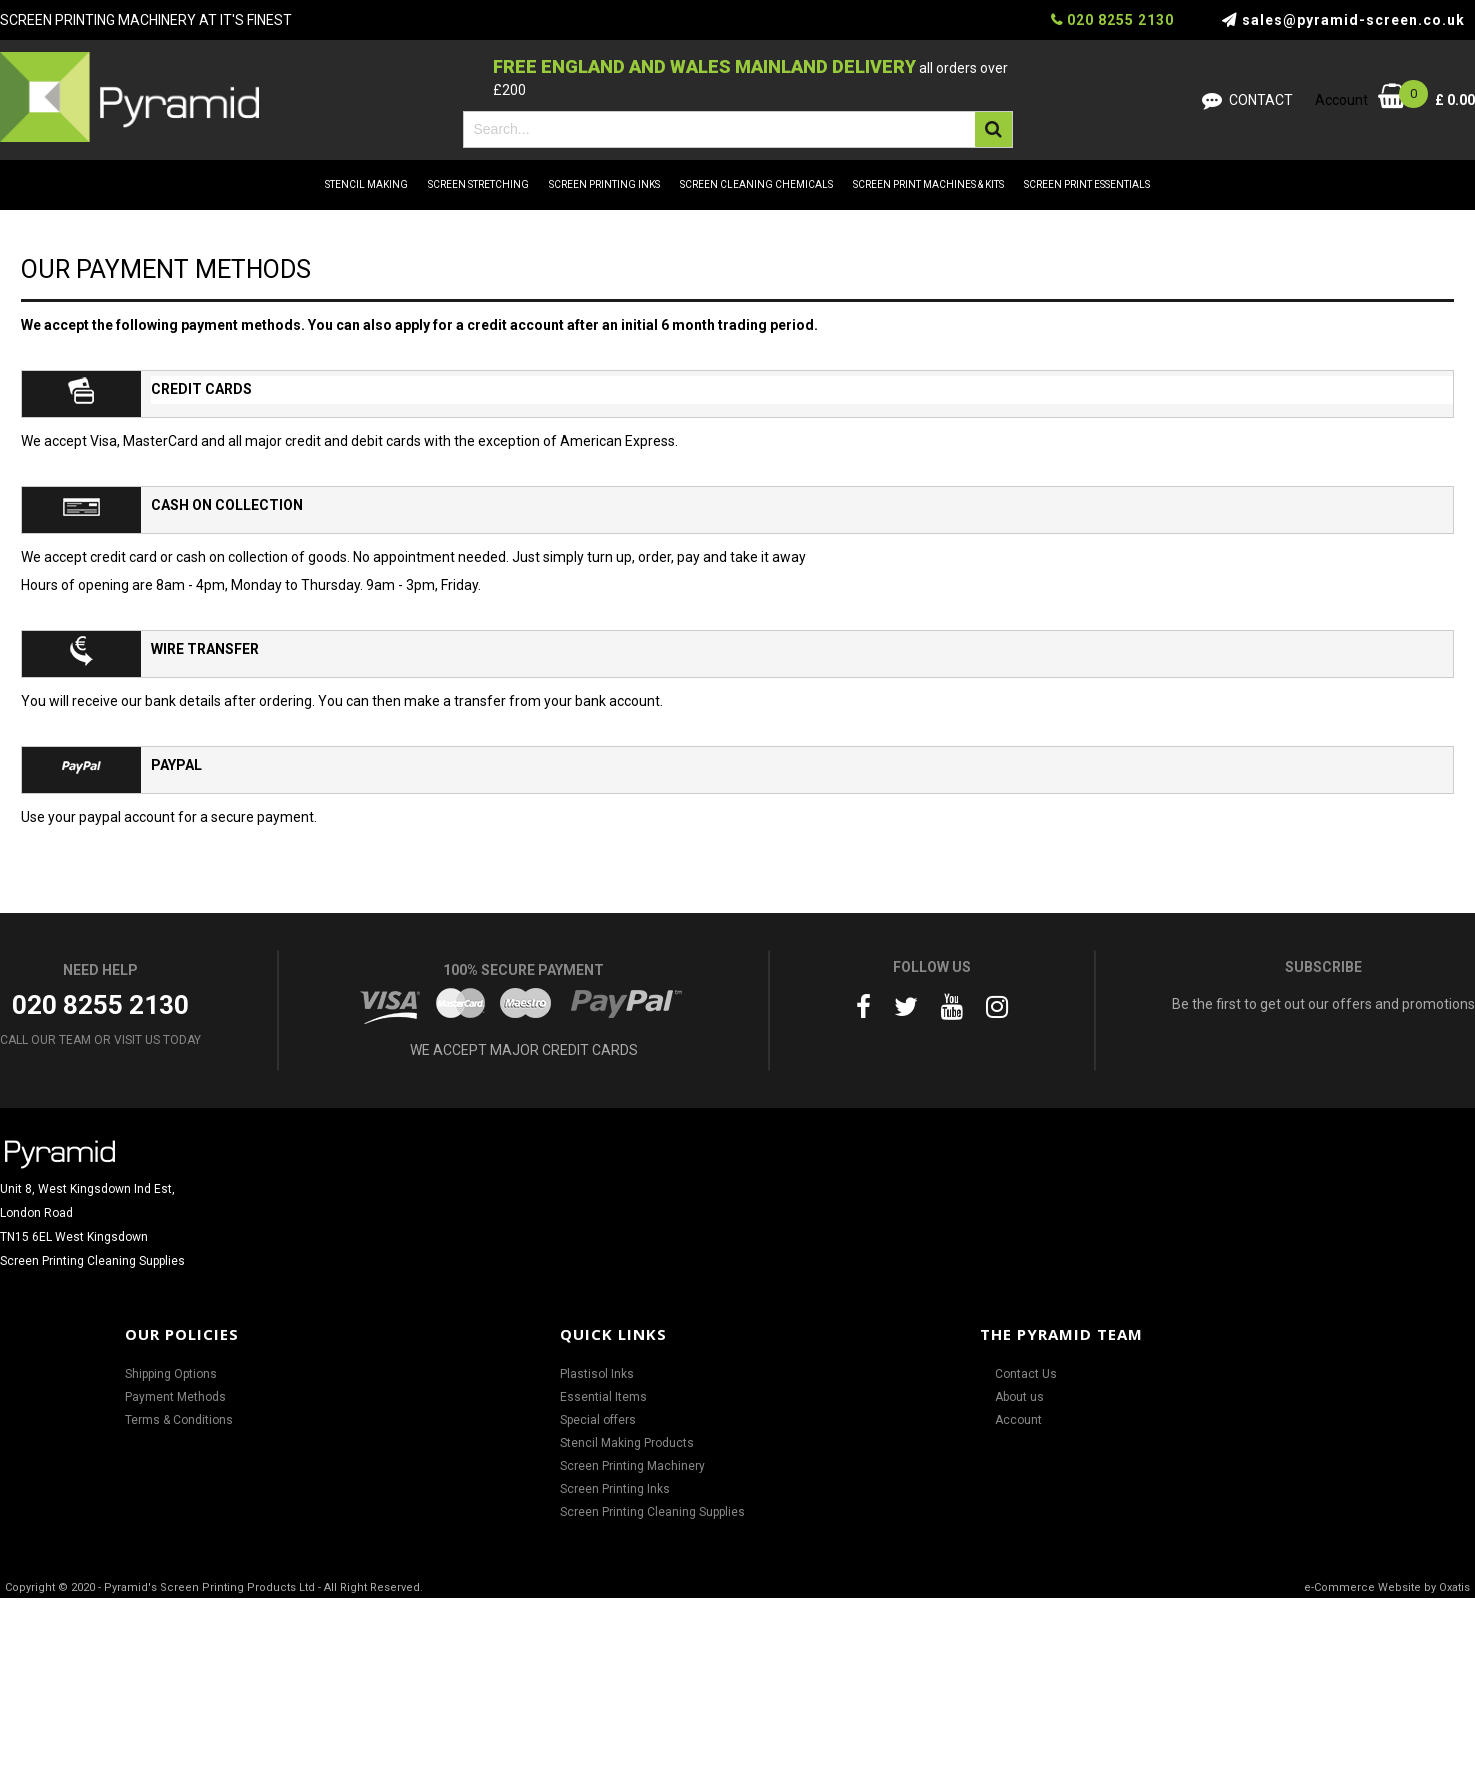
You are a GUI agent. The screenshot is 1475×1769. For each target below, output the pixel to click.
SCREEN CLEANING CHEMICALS (756, 184)
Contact (1261, 100)
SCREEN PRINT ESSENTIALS (1087, 184)
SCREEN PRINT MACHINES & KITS (928, 184)
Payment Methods (175, 1397)
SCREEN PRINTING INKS (604, 184)
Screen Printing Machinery (632, 1466)
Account (1018, 1420)
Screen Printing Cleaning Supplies (652, 1512)
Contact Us (1026, 1374)
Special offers (598, 1420)
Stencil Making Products (627, 1443)
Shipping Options (171, 1374)
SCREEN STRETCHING (478, 184)
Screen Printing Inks (615, 1489)
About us (1019, 1397)
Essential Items (603, 1397)
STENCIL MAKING (366, 184)
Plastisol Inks (597, 1374)
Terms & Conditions (179, 1420)
